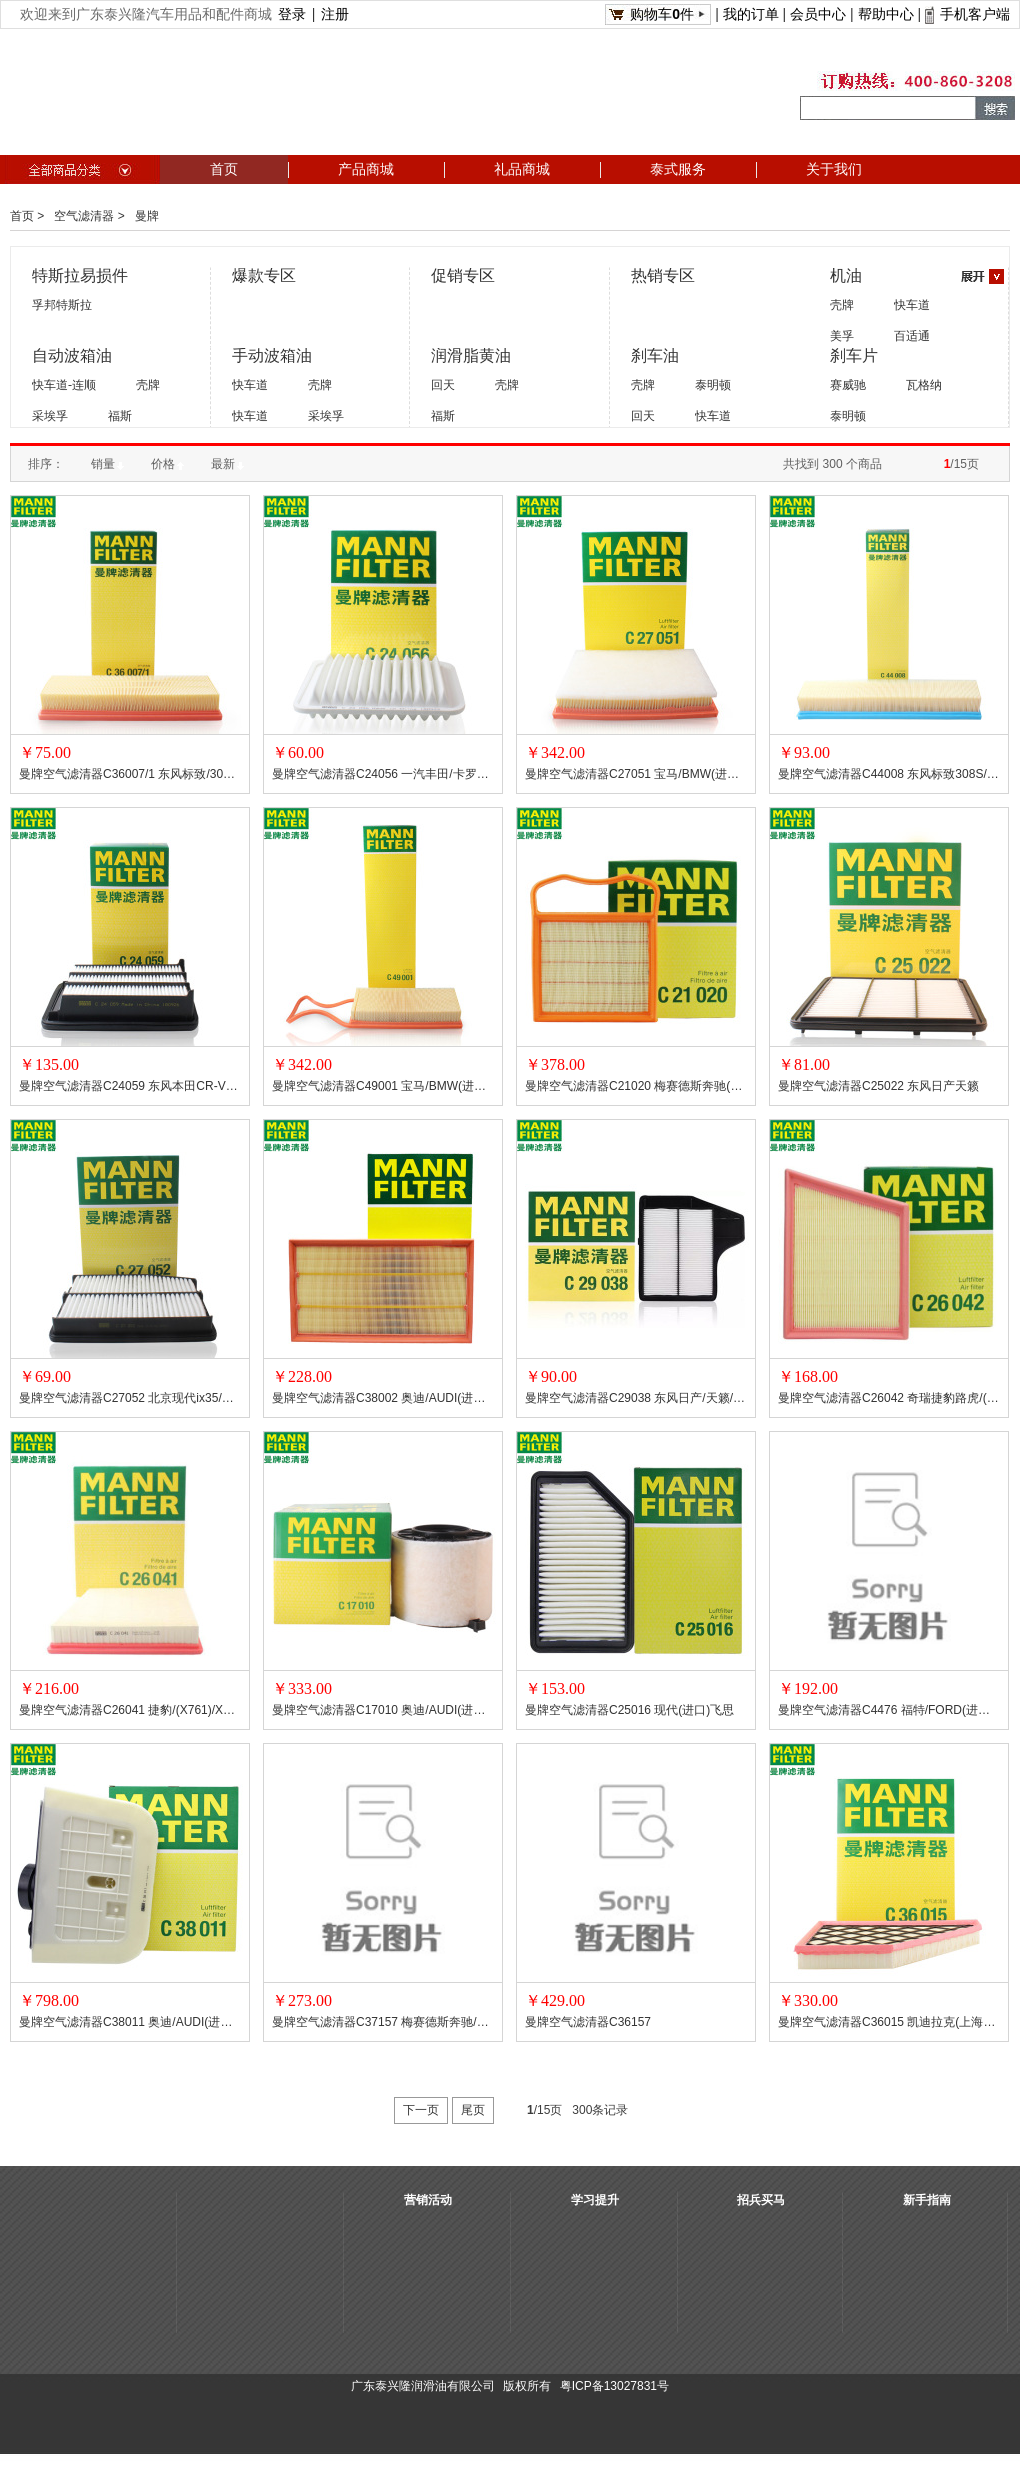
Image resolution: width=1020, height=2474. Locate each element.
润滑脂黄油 (471, 355)
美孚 (842, 336)
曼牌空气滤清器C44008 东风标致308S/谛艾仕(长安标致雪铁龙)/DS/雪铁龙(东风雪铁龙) (889, 774)
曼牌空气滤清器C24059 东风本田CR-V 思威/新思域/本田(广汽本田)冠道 (130, 1086)
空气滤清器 (84, 216)
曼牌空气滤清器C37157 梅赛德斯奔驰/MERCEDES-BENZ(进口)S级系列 (383, 2022)
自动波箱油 (72, 355)
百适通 (912, 336)
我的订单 (751, 14)
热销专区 (663, 275)
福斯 (120, 416)
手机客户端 (975, 14)
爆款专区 (264, 275)
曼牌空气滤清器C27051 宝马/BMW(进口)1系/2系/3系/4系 (636, 774)
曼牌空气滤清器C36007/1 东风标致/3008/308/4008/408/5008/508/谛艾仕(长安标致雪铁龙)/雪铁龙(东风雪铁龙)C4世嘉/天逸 (130, 774)
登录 (292, 14)
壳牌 (842, 305)
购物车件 (662, 14)
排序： (46, 464)
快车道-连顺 (64, 385)
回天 (443, 385)
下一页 (421, 2110)
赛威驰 (848, 385)
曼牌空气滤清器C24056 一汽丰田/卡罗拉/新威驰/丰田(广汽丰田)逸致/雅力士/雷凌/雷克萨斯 (383, 774)
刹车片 (854, 355)
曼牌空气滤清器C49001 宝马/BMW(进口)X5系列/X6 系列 (383, 1086)
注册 (335, 14)
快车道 (912, 305)
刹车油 (655, 355)
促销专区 (463, 275)
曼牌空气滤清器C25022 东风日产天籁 (878, 1086)
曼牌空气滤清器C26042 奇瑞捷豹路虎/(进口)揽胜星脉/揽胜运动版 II (889, 1398)
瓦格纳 (924, 385)
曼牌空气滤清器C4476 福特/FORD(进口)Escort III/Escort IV (889, 1710)
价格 (167, 464)
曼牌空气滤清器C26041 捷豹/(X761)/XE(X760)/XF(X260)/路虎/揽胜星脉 (130, 1710)
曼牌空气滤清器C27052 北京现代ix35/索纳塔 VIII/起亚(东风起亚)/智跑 (130, 1398)
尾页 (473, 2110)
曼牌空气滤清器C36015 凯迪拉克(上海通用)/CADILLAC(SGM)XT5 (889, 2022)
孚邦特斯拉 (62, 305)
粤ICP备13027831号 (614, 2386)
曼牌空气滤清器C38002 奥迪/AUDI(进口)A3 (383, 1398)
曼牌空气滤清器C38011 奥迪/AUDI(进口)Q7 (130, 2022)
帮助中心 (886, 14)
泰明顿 (713, 385)
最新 (227, 464)
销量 (107, 464)
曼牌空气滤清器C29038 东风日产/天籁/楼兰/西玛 (636, 1398)
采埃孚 (50, 416)
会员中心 (818, 14)
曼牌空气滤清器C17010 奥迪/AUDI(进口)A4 (383, 1710)
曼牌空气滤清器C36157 (588, 2022)
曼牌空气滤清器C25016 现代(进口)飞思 (629, 1710)
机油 (846, 275)
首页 (22, 216)
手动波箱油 (272, 355)
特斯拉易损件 (80, 275)
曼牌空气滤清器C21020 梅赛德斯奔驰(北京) (636, 1086)
